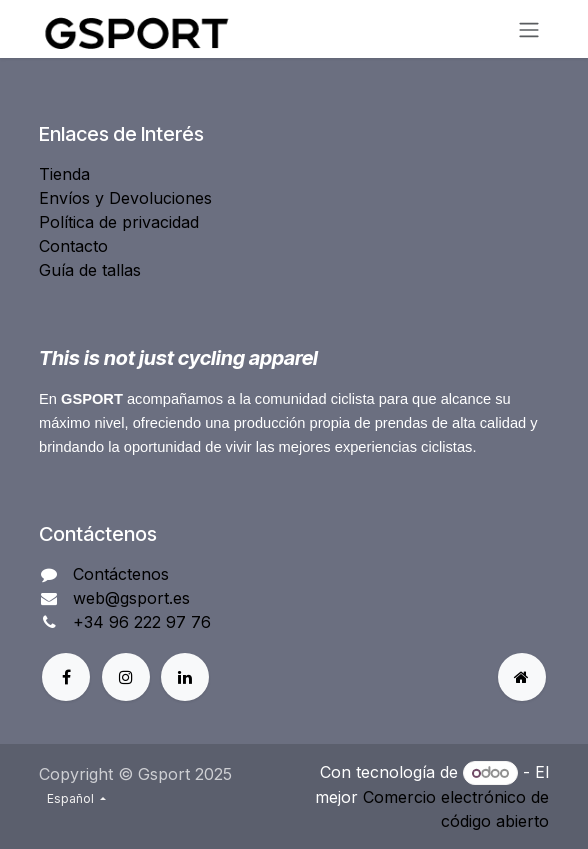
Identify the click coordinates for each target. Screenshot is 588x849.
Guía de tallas (90, 270)
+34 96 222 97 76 (142, 622)
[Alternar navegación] (529, 29)
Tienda (64, 174)
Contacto (73, 246)
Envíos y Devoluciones (125, 198)
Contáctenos (121, 574)
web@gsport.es (131, 598)
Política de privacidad (119, 222)
